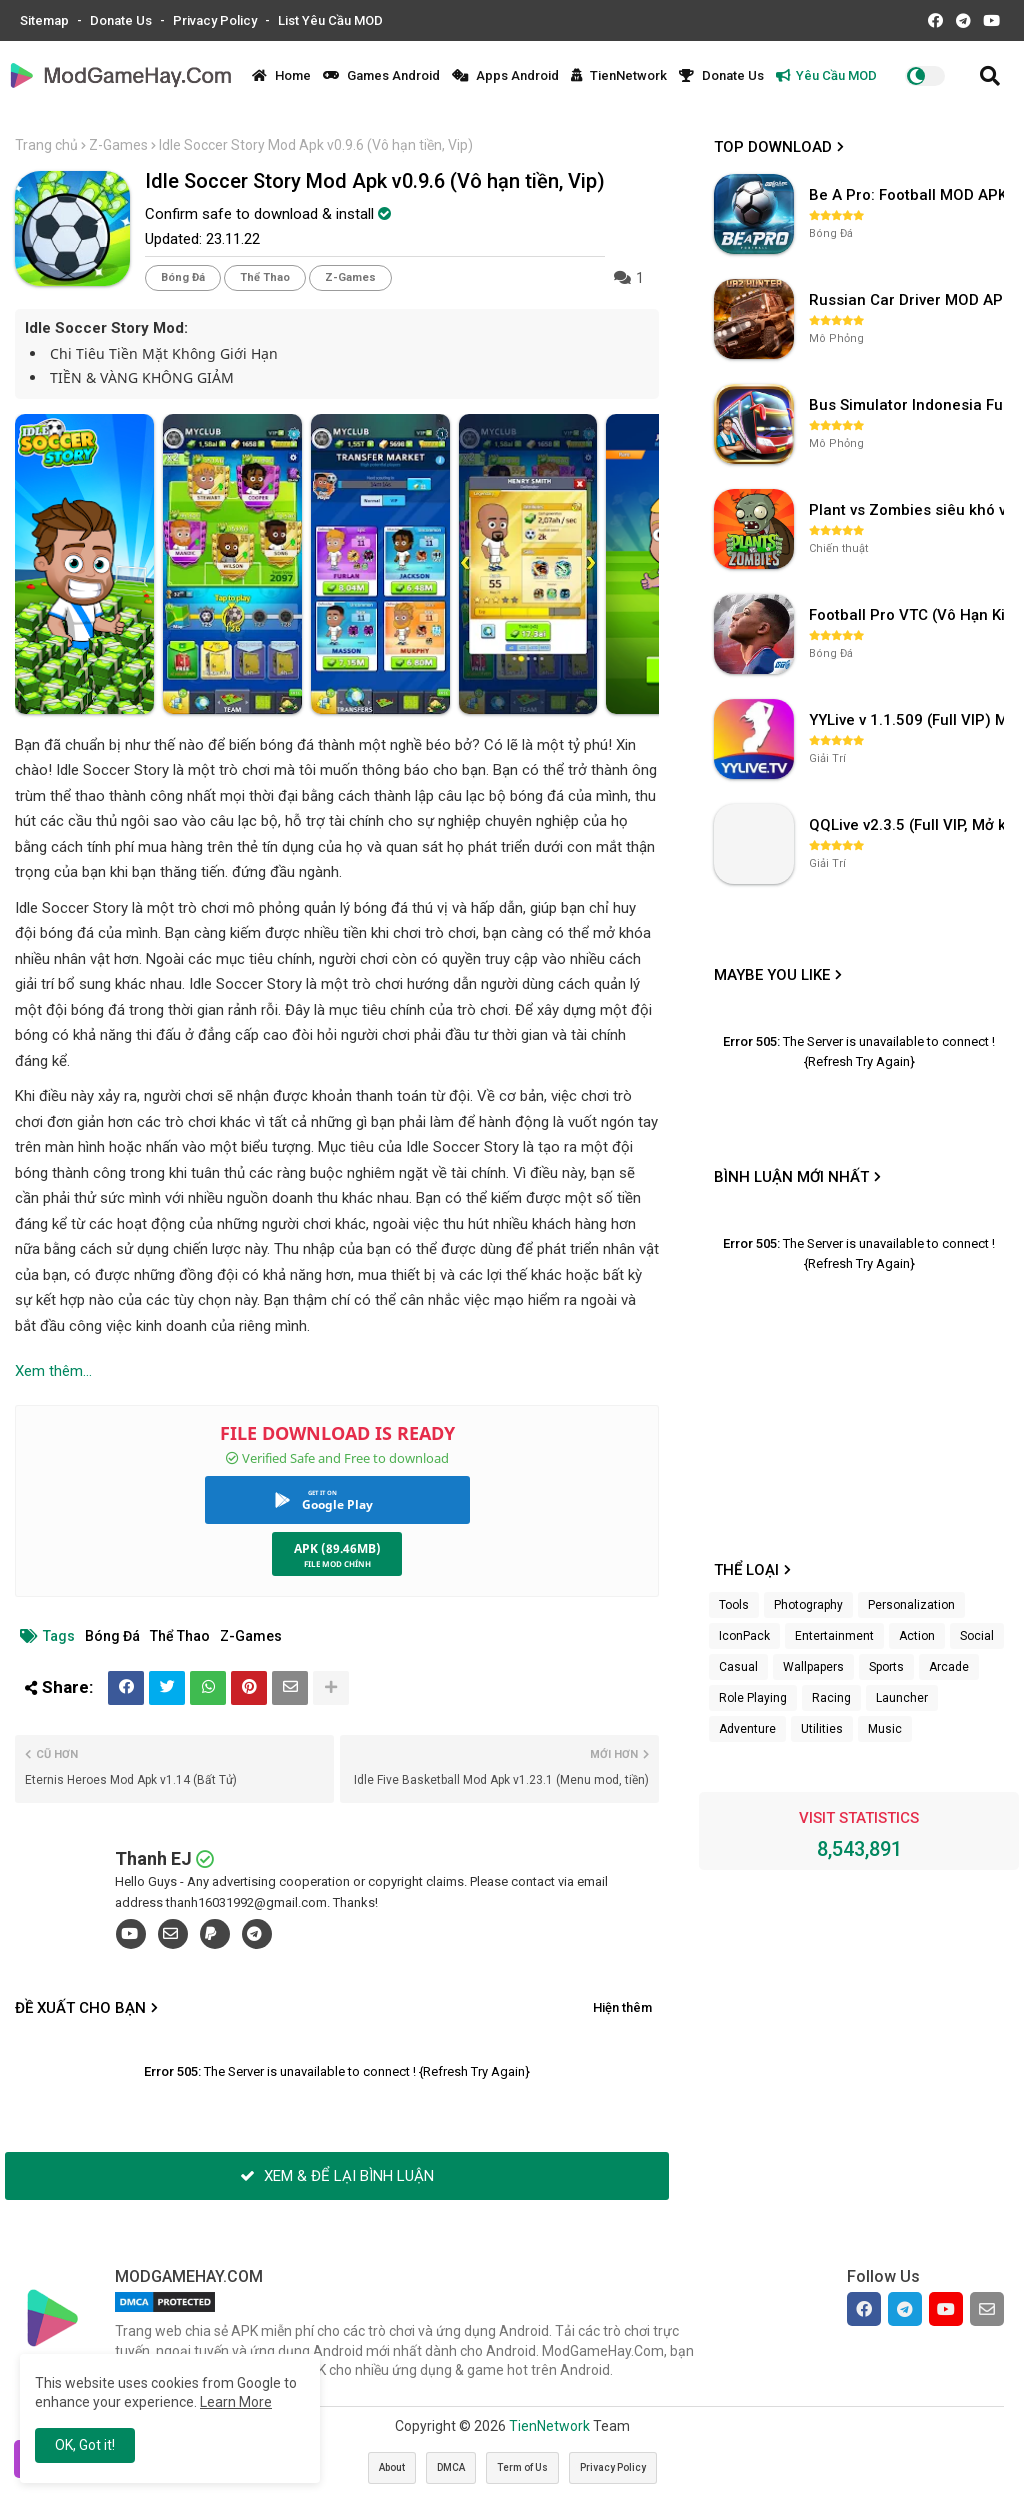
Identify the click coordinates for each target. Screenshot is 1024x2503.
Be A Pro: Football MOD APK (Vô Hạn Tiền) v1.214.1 (909, 195)
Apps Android (505, 75)
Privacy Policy (216, 20)
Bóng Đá (183, 277)
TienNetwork (619, 75)
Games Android (381, 75)
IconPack (744, 1636)
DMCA (451, 2467)
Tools (734, 1605)
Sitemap (46, 20)
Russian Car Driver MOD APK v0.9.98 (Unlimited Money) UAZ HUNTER (909, 300)
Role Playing (753, 1698)
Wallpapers (813, 1667)
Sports (886, 1667)
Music (885, 1729)
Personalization (911, 1605)
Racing (831, 1698)
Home (281, 75)
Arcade (949, 1667)
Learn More (236, 2402)
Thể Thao (265, 277)
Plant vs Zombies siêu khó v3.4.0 (909, 510)
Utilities (822, 1729)
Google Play (337, 1504)
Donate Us (122, 20)
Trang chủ (46, 145)
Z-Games (118, 145)
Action (917, 1636)
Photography (808, 1605)
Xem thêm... (53, 1371)
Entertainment (834, 1636)
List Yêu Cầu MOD (330, 20)
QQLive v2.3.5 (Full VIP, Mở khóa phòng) (909, 825)
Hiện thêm (622, 2007)
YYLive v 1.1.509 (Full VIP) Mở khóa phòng (909, 720)
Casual (738, 1667)
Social (977, 1636)
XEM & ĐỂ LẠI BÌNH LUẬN (337, 2176)
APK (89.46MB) (337, 1548)
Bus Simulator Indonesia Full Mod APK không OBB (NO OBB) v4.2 (909, 405)
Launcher (902, 1698)
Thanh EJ (153, 1858)
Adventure (747, 1729)
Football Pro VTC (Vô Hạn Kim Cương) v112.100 (909, 615)
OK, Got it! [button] (85, 2445)
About (392, 2467)
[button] (990, 76)
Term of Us (522, 2467)
